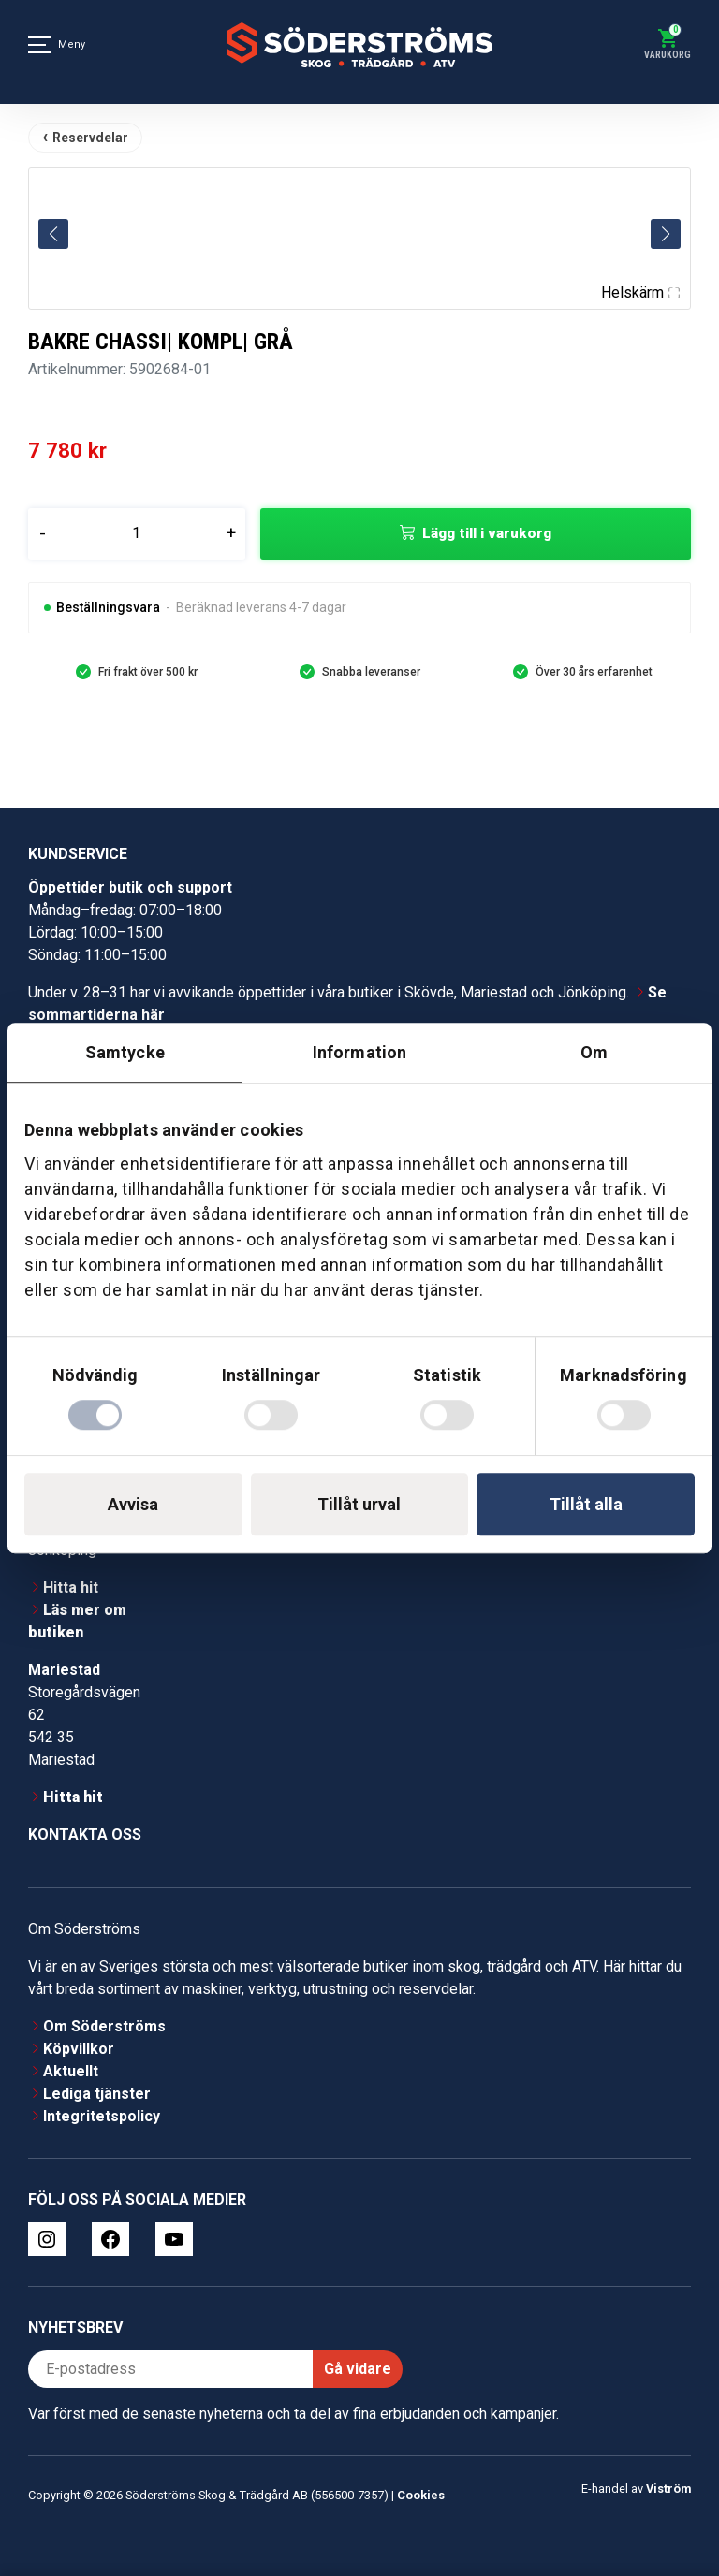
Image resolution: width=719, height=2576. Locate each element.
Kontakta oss (84, 1834)
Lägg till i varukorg (486, 533)
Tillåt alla (586, 1504)
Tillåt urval (359, 1504)
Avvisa (133, 1504)
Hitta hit (70, 1587)
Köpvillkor (78, 2049)
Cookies (421, 2495)
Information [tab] (359, 1052)
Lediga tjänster (97, 2094)
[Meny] (39, 44)
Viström (668, 2488)
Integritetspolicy (101, 2116)
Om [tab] (594, 1052)
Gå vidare (357, 2369)
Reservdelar (90, 137)
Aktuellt (70, 2071)
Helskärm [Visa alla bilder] (640, 292)
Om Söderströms (104, 2026)
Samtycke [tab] (125, 1052)
